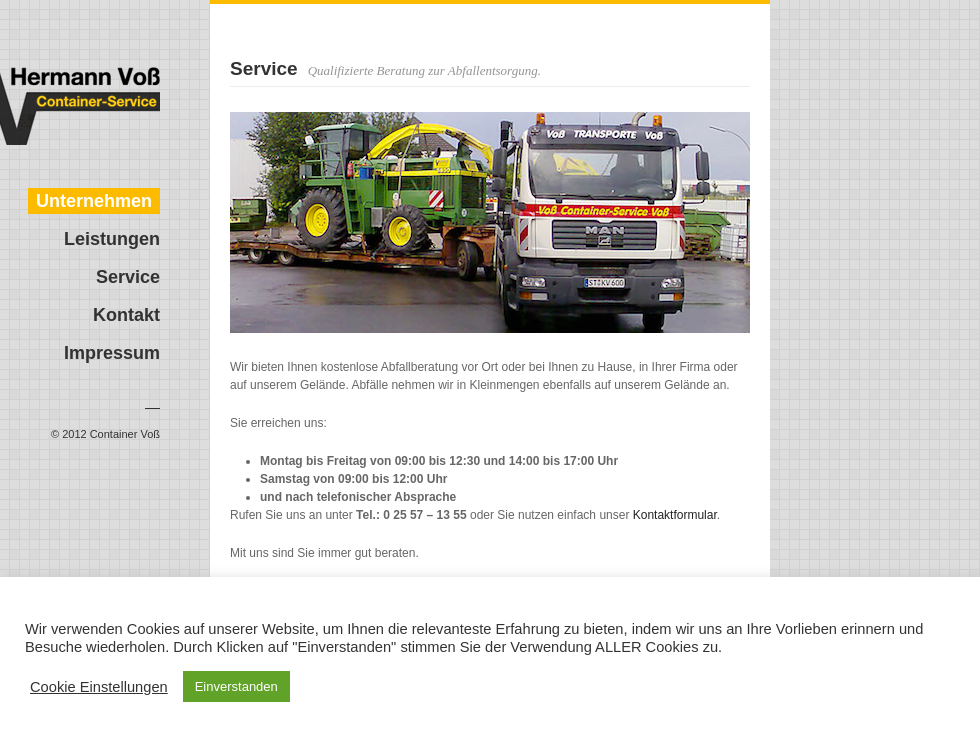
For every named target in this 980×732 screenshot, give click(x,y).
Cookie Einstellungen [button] (99, 687)
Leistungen (112, 239)
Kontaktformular (675, 515)
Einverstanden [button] (236, 686)
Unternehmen (94, 201)
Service (128, 277)
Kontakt (126, 315)
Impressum (112, 353)
